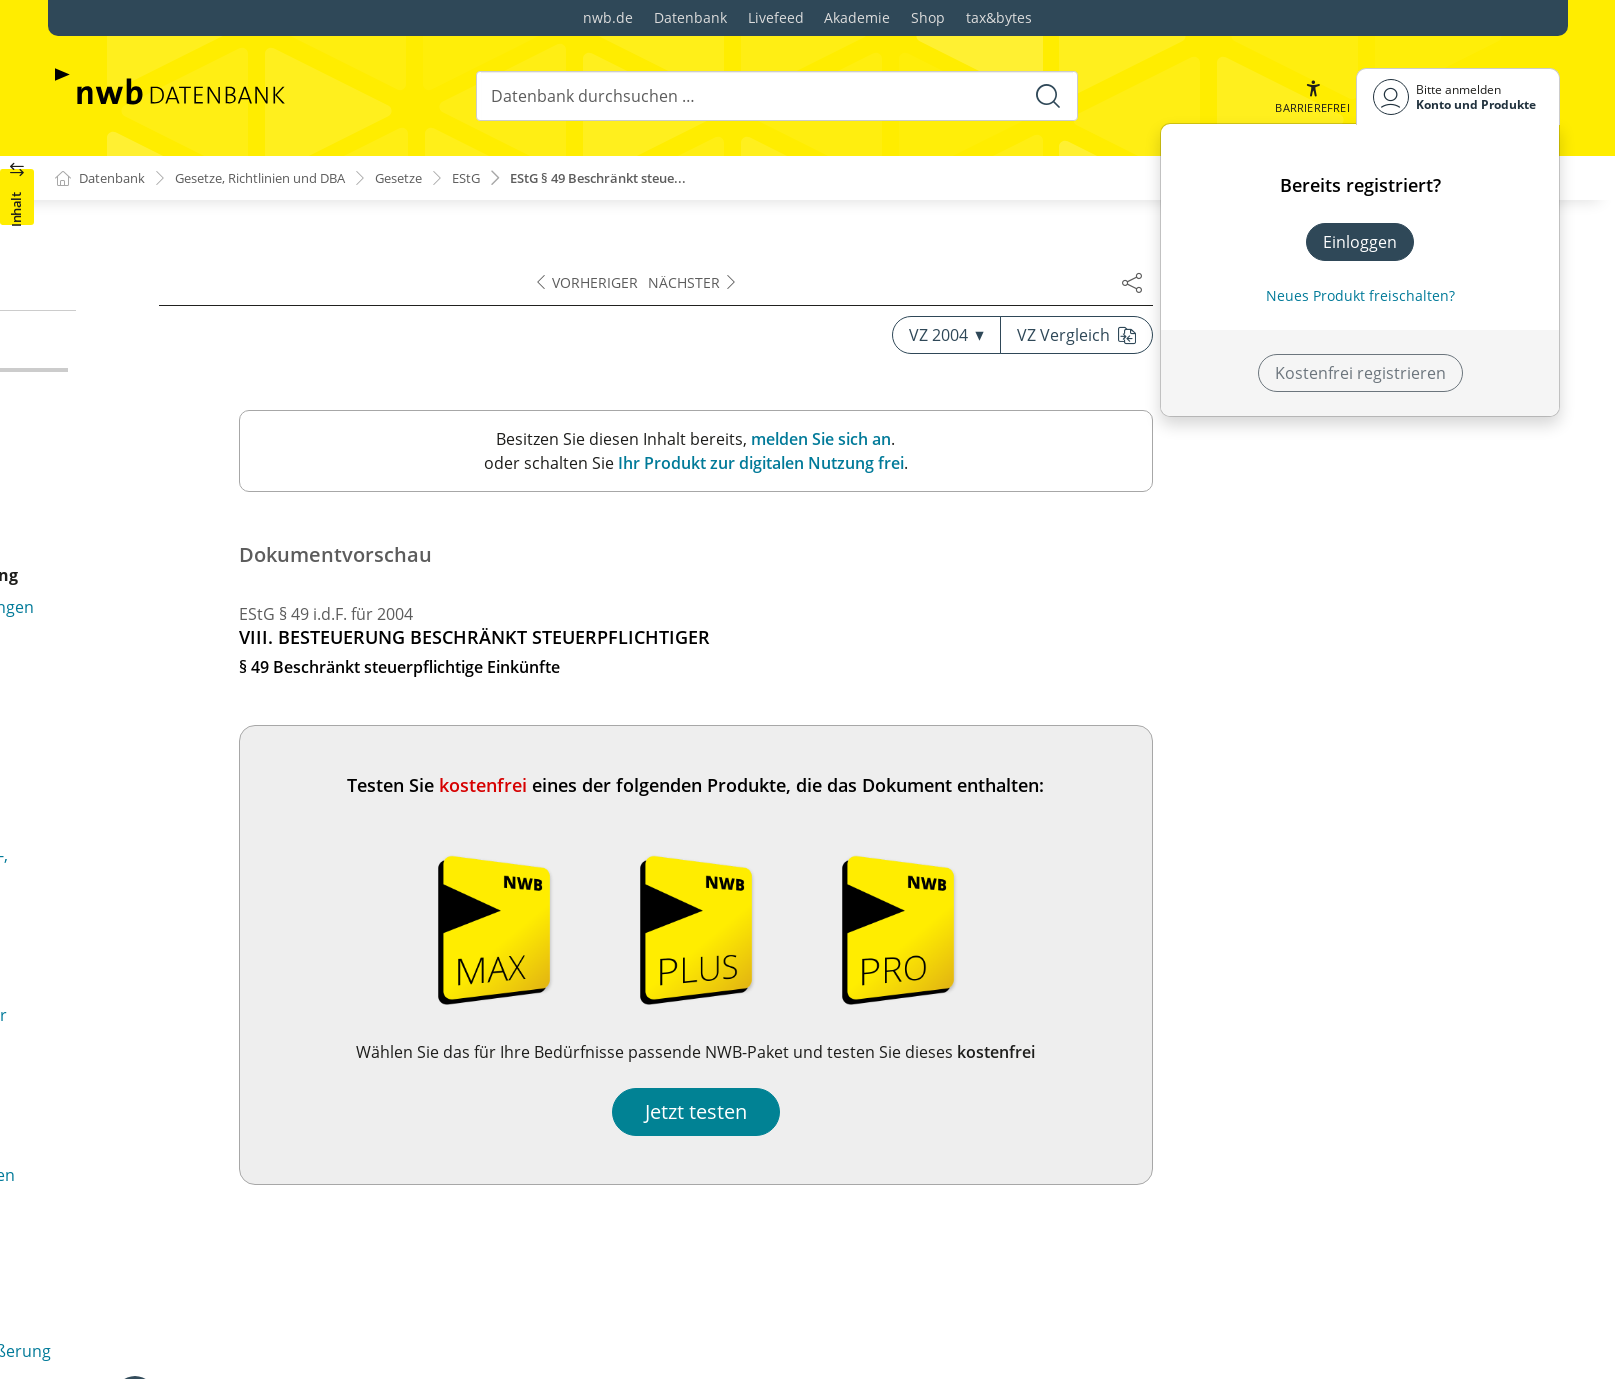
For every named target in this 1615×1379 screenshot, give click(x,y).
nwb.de (608, 17)
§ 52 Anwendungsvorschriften (183, 1077)
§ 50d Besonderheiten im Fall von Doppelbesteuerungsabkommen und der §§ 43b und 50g (269, 621)
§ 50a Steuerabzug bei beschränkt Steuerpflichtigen (264, 438)
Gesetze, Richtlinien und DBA (279, 178)
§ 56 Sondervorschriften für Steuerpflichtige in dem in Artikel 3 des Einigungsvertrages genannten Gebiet (270, 1337)
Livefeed (776, 17)
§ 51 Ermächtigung (141, 989)
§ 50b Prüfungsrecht (147, 533)
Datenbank (690, 17)
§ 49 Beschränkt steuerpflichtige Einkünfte (229, 350)
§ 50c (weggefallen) (141, 565)
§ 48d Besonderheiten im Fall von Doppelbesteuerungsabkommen (195, 263)
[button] (1311, 96)
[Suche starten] (1047, 96)
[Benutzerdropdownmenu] (1458, 96)
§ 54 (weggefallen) (137, 1189)
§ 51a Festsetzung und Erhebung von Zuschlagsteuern (209, 1033)
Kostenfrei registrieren (1360, 373)
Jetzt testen (1104, 1111)
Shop (928, 17)
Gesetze (433, 178)
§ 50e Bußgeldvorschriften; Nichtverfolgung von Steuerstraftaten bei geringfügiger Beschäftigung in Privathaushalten (264, 701)
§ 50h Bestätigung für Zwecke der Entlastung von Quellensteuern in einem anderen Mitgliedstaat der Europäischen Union (264, 933)
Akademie (857, 17)
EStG (505, 178)
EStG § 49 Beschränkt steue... (650, 178)
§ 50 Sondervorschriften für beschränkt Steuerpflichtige (219, 394)
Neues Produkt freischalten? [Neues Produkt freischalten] (1360, 295)
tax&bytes (999, 17)
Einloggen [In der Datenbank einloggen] (1360, 242)
